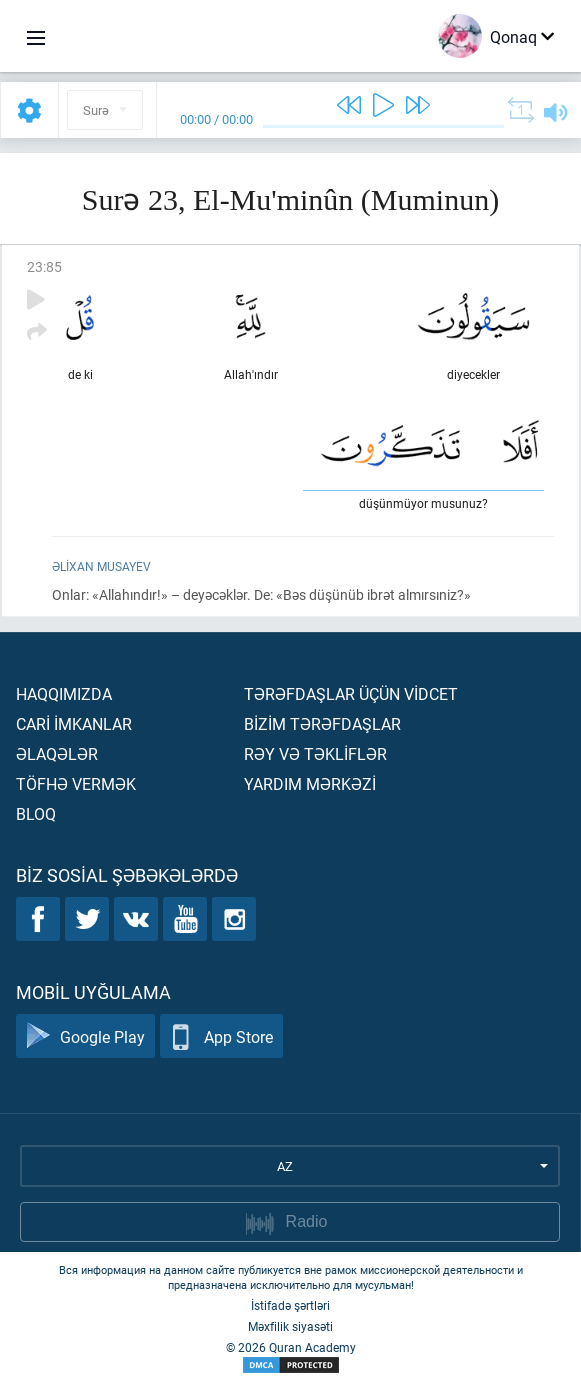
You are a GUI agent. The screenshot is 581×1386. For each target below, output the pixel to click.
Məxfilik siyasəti (290, 1326)
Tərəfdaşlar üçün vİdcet (351, 693)
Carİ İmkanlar (74, 723)
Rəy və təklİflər (315, 753)
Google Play (85, 1036)
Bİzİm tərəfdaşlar (322, 723)
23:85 (44, 266)
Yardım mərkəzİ (310, 783)
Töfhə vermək (76, 783)
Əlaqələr (57, 753)
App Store (221, 1036)
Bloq (36, 813)
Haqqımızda (64, 693)
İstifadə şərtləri (290, 1305)
